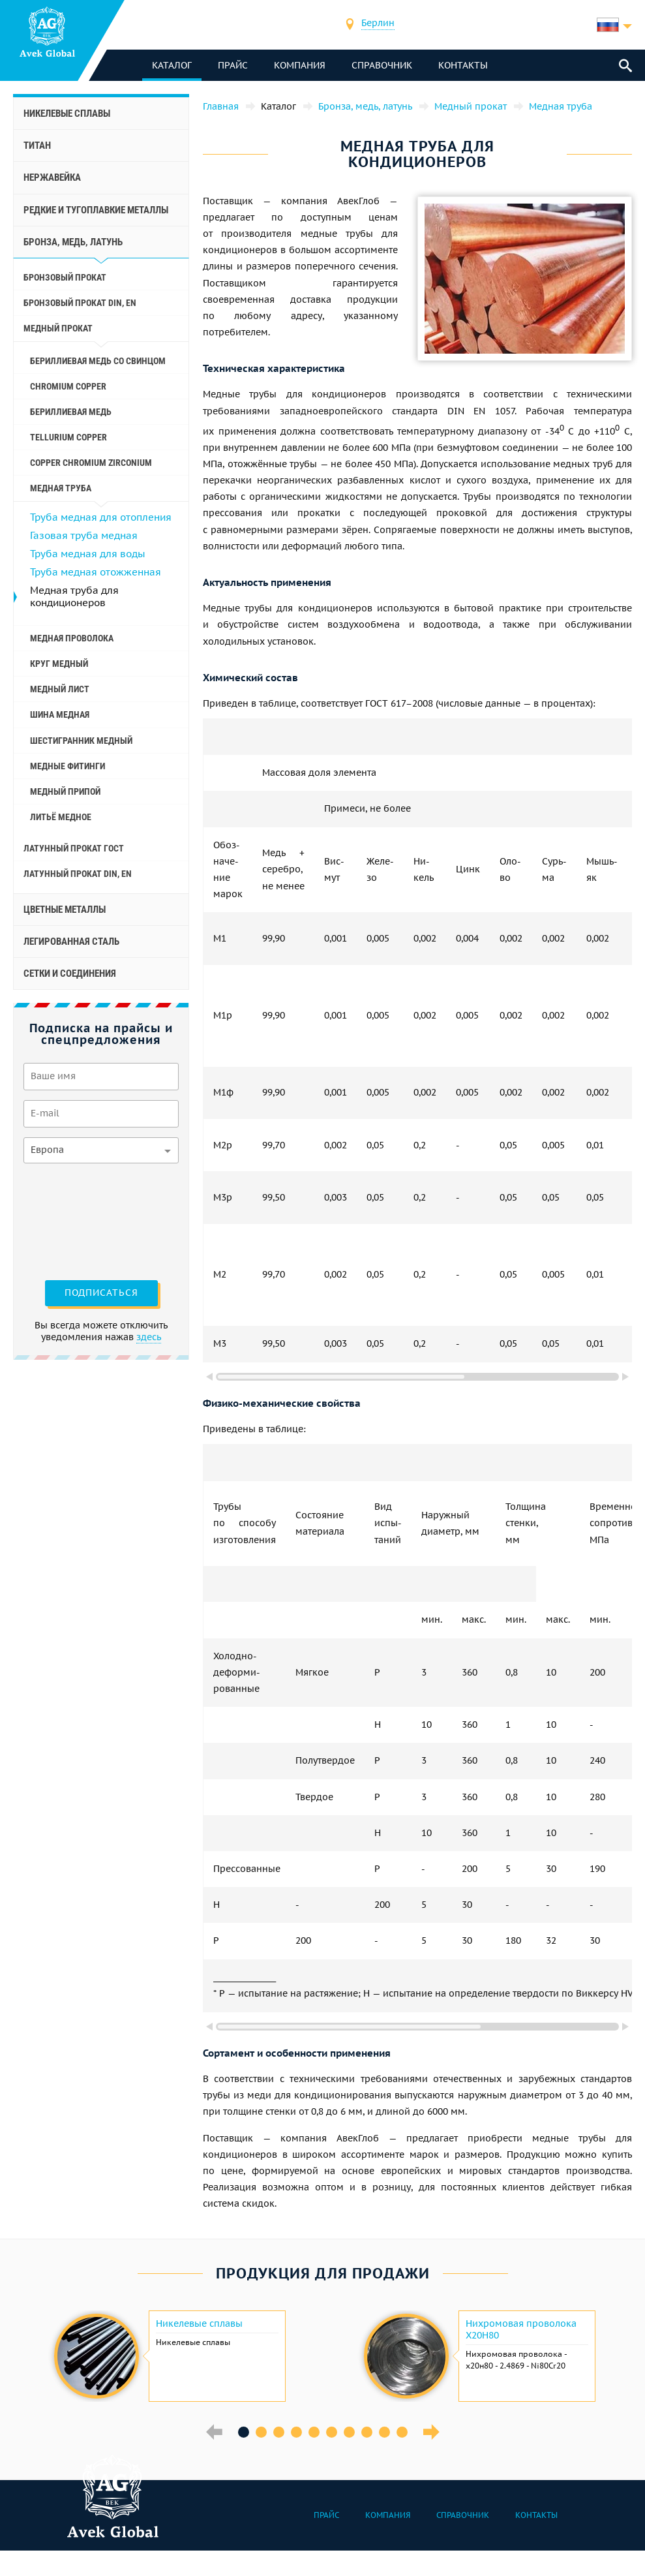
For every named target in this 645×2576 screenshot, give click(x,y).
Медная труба (60, 488)
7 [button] (349, 2432)
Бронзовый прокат (64, 277)
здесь (148, 1337)
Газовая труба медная (84, 535)
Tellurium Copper (68, 437)
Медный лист (59, 689)
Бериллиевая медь (71, 411)
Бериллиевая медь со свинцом (98, 361)
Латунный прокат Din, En (77, 873)
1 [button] (243, 2432)
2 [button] (261, 2432)
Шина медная (59, 714)
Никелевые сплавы (66, 113)
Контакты (464, 65)
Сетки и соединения (69, 973)
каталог (173, 65)
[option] (168, 2356)
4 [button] (296, 2432)
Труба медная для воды (87, 553)
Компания (301, 65)
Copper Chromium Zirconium (91, 462)
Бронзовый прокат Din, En (79, 303)
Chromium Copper (68, 386)
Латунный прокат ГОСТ (73, 848)
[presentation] (76, 1220)
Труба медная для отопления (101, 517)
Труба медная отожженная (95, 572)
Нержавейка (52, 177)
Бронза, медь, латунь (73, 242)
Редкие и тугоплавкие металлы (95, 210)
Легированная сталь (71, 941)
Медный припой (65, 791)
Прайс (234, 65)
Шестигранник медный (81, 740)
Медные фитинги (67, 766)
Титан (37, 145)
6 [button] (331, 2432)
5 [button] (314, 2432)
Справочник (383, 65)
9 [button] (384, 2432)
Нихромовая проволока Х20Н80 (521, 2329)
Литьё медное (60, 817)
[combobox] (379, 24)
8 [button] (366, 2432)
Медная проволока (71, 638)
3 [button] (278, 2432)
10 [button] (402, 2432)
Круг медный (59, 663)
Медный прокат (58, 328)
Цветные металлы (64, 909)
